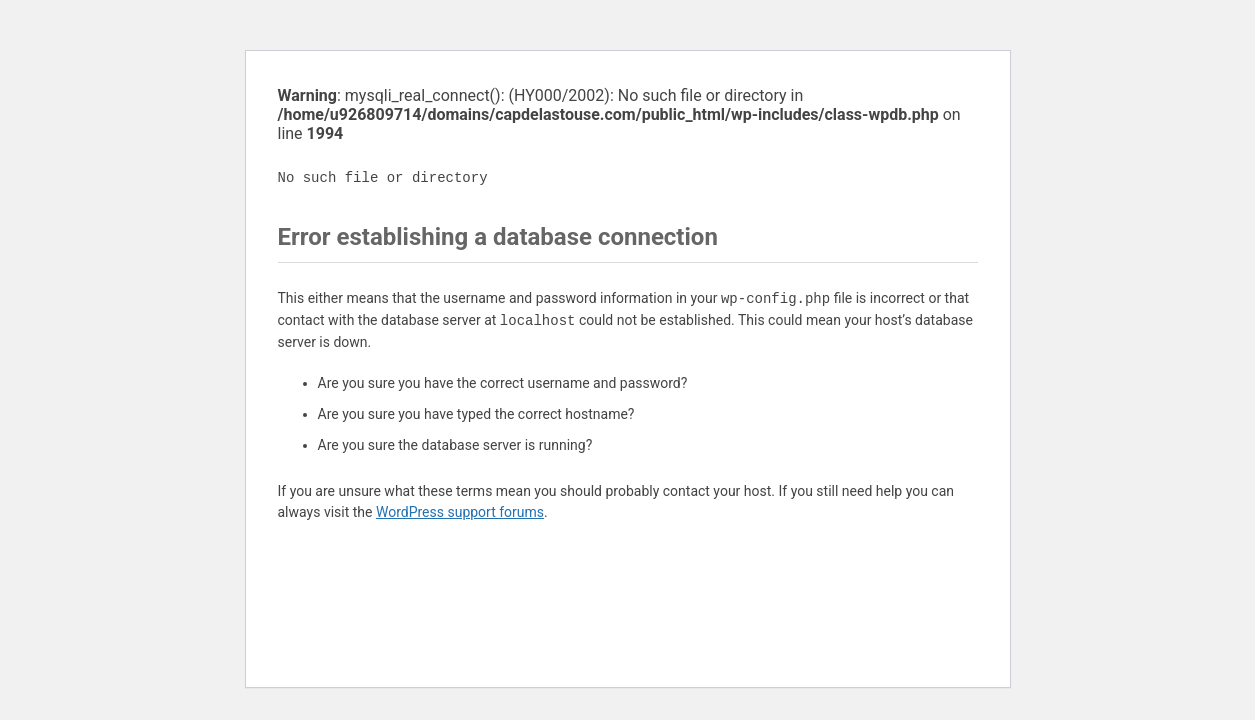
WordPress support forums (460, 512)
